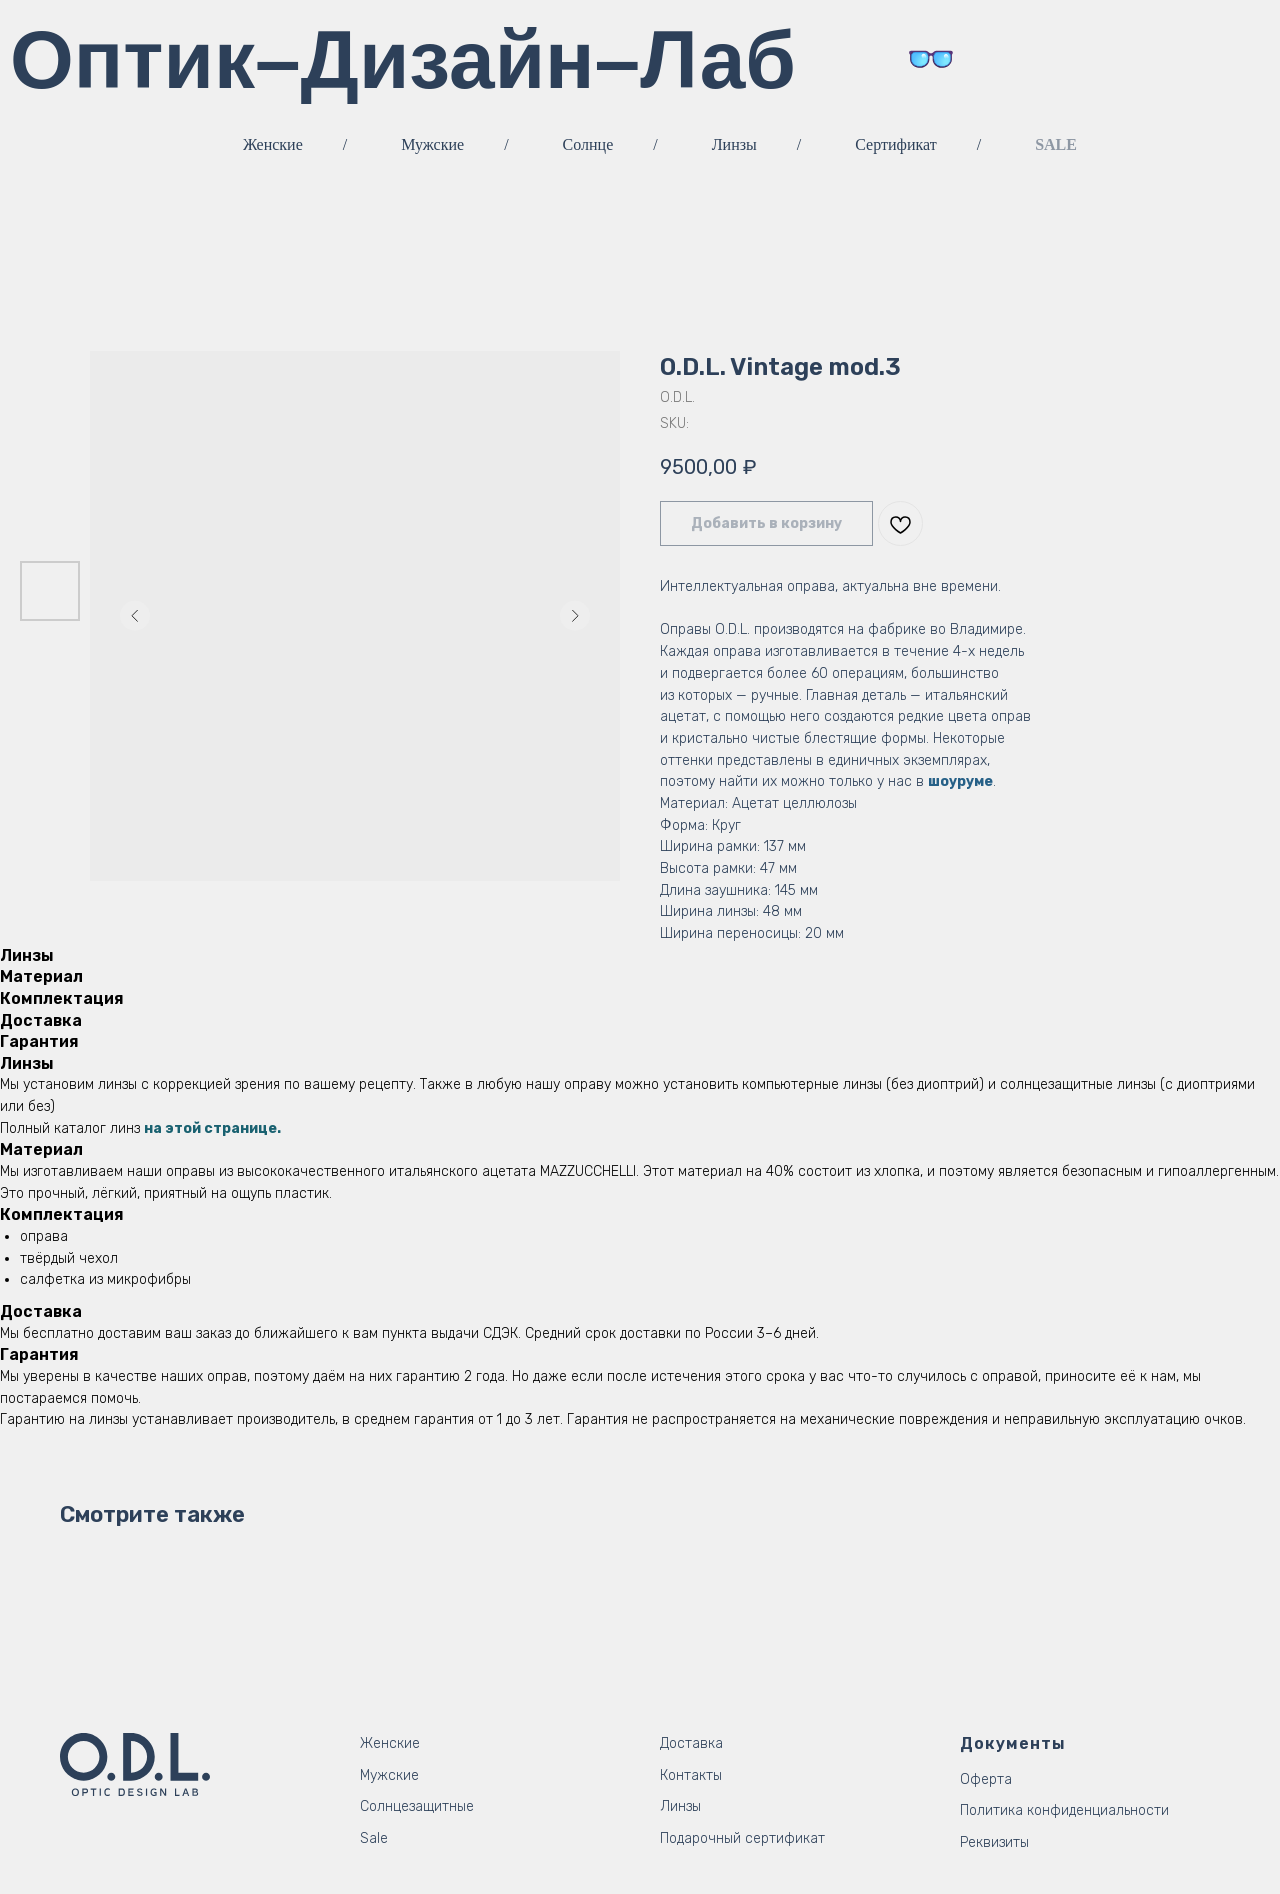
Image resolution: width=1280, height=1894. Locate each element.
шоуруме (960, 781)
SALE (1056, 144)
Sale (374, 1838)
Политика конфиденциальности (1064, 1810)
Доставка (691, 1743)
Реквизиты (994, 1842)
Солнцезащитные (417, 1806)
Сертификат (895, 144)
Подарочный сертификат (742, 1838)
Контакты (691, 1775)
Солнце (588, 144)
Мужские (432, 144)
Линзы (734, 144)
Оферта (986, 1779)
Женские (273, 144)
